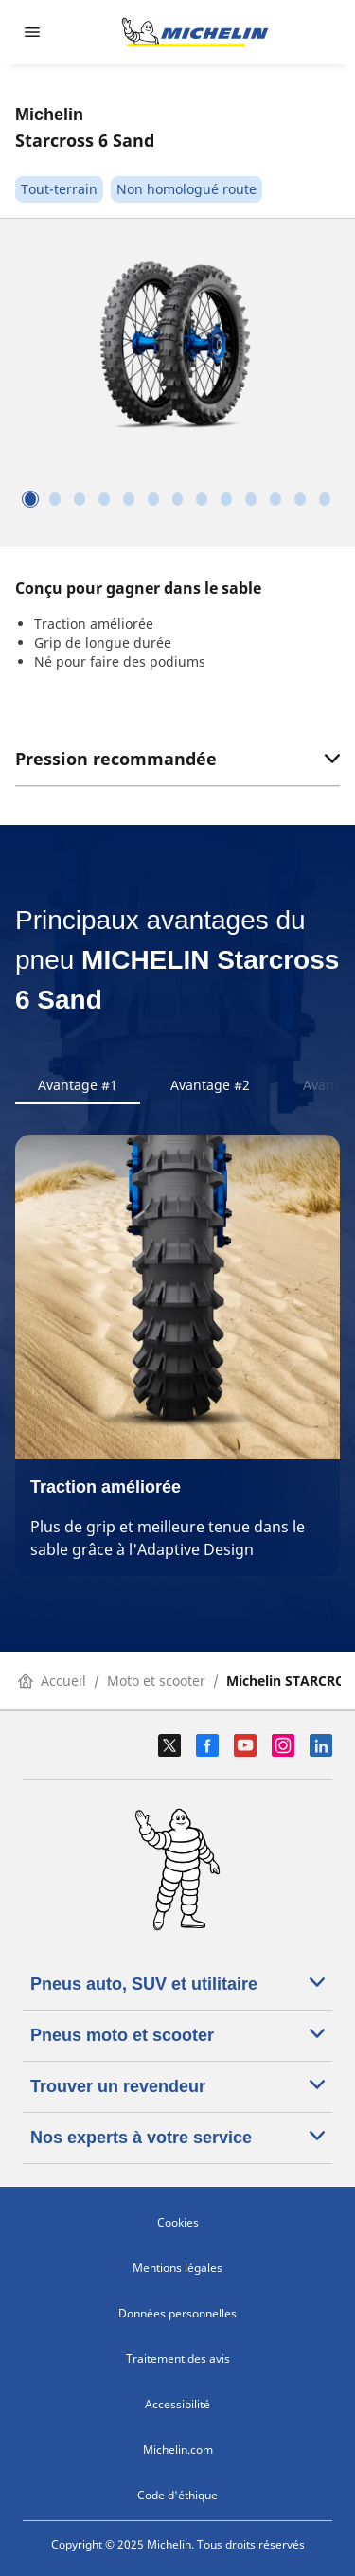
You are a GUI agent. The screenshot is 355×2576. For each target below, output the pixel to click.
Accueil (52, 1681)
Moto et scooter (156, 1681)
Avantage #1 (77, 1085)
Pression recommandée (177, 758)
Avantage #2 (210, 1085)
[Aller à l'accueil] (195, 32)
